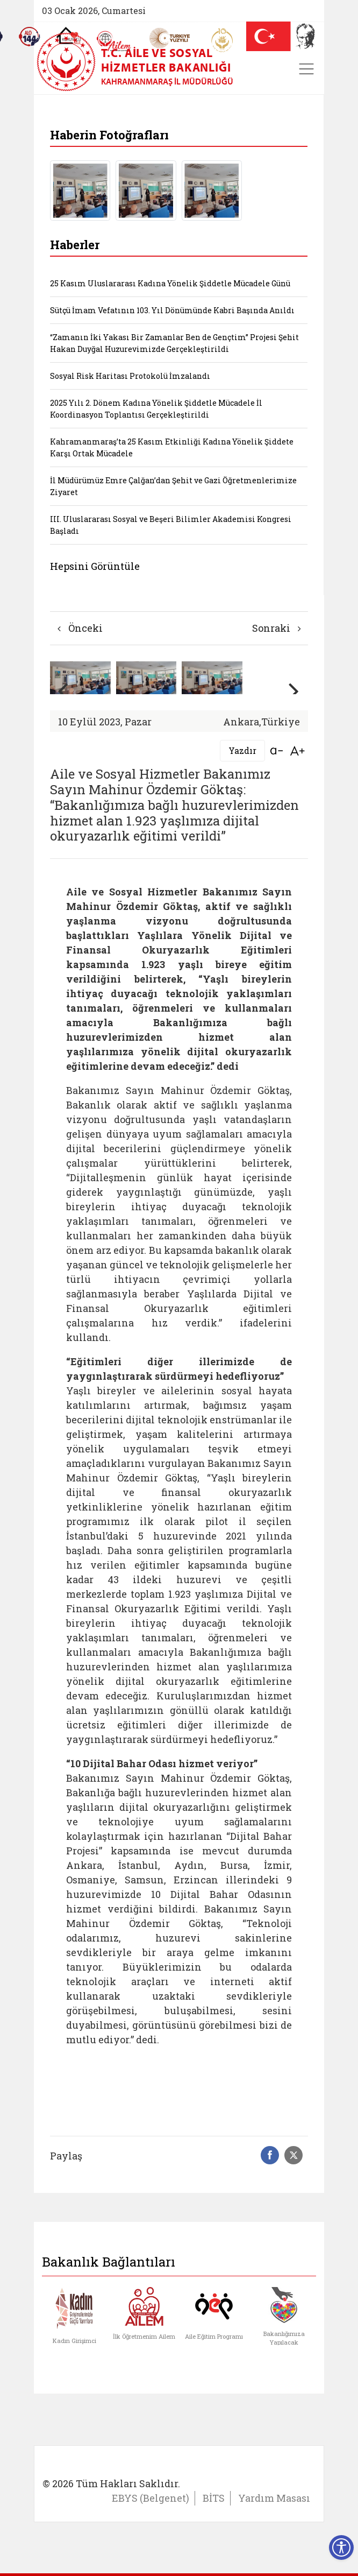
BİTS (214, 2498)
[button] (295, 690)
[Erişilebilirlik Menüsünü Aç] (341, 2547)
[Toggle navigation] (306, 69)
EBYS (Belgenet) (150, 2498)
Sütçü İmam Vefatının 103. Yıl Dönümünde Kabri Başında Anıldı (172, 310)
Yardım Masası (274, 2498)
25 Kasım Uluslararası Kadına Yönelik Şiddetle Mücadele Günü (170, 283)
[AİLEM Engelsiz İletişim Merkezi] (114, 41)
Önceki (80, 628)
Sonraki (276, 628)
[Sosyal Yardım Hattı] (29, 36)
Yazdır (242, 750)
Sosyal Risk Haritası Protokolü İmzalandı (130, 376)
